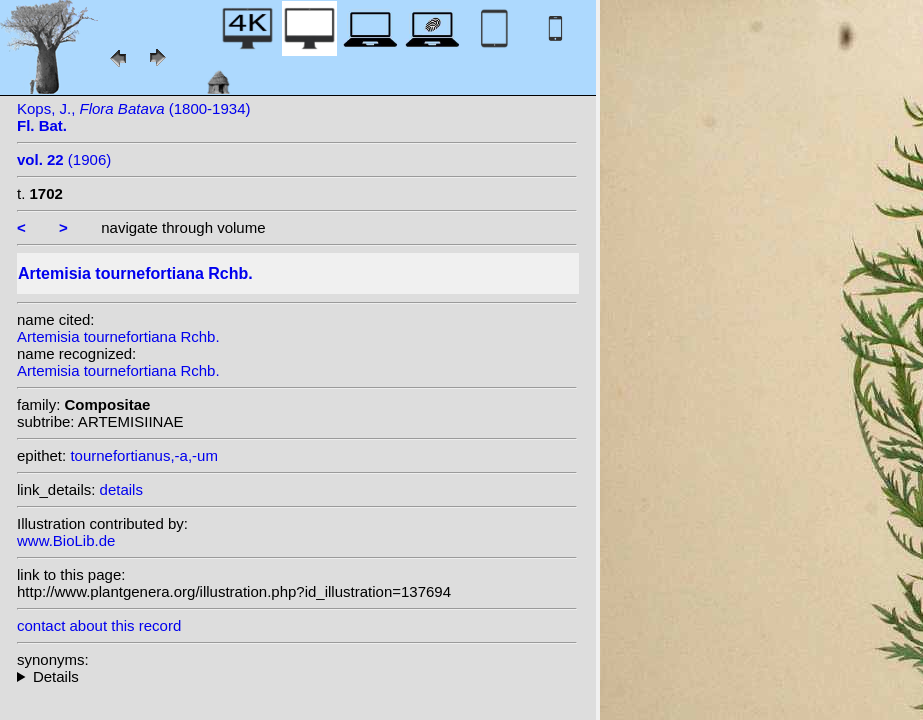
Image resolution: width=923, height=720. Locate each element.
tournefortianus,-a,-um (144, 455)
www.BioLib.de (66, 540)
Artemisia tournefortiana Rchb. (118, 336)
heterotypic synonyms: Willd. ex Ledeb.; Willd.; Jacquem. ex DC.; (297, 676)
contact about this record (99, 625)
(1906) (64, 159)
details (121, 489)
